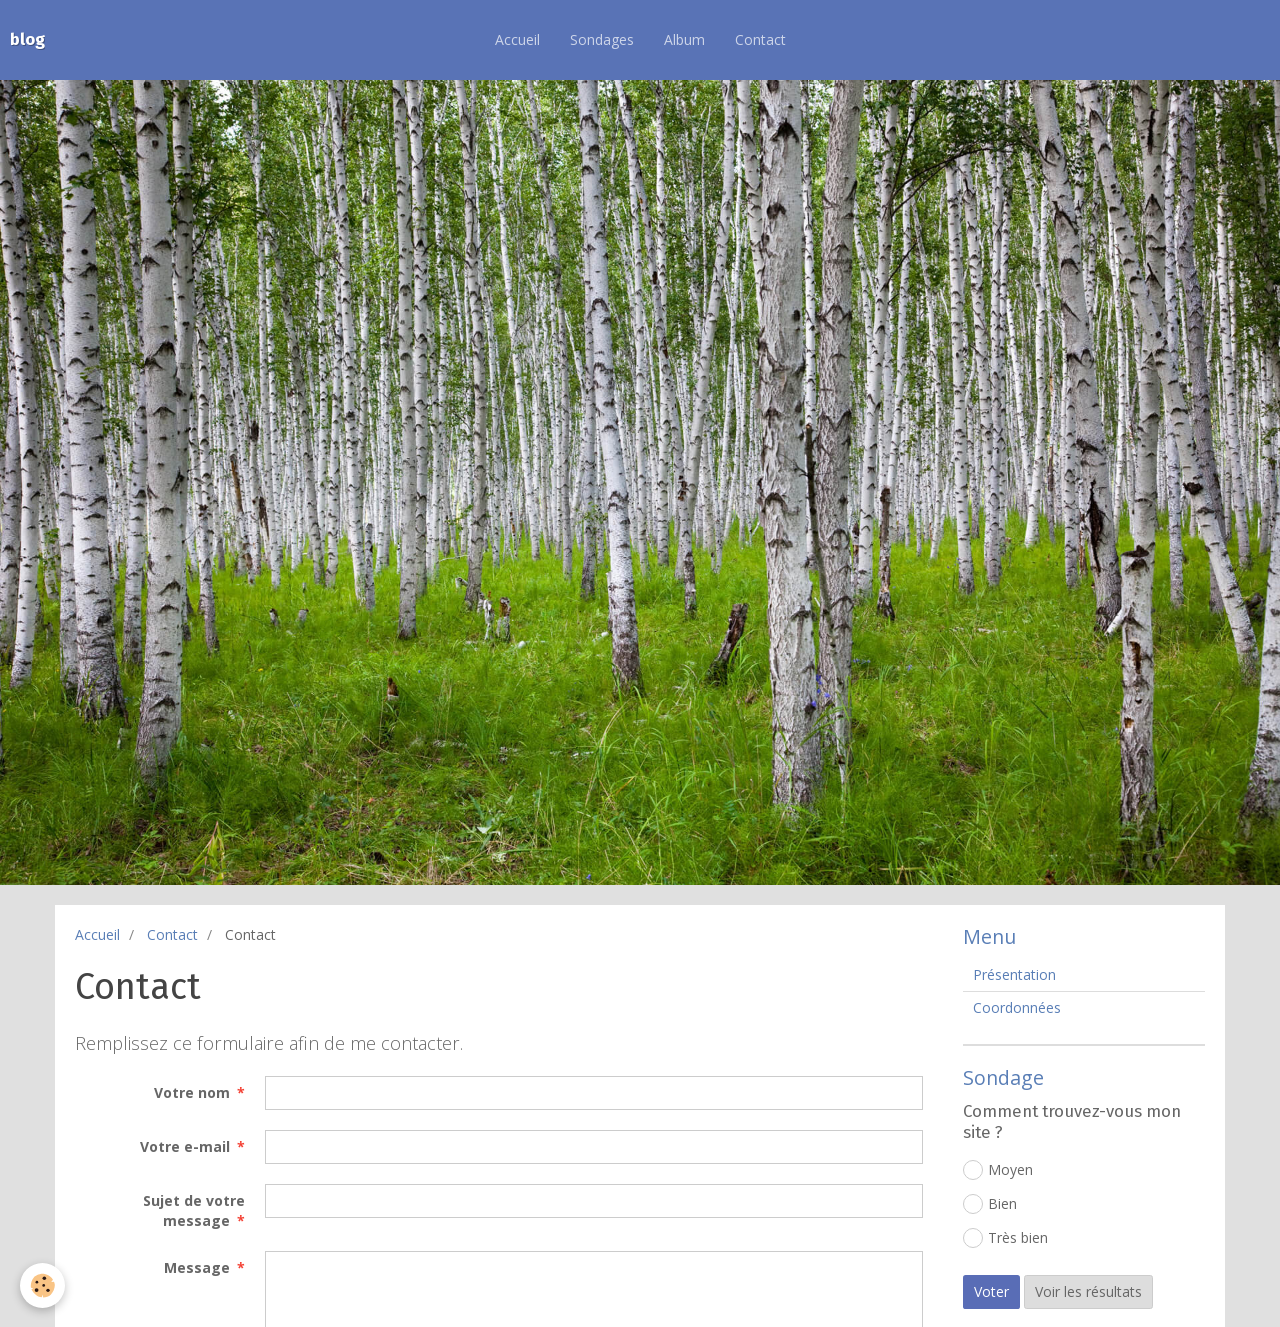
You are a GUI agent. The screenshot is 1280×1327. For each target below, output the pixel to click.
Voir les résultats (1088, 1291)
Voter (991, 1291)
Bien (990, 1204)
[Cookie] (42, 1285)
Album (684, 39)
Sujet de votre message (194, 1210)
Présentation (1014, 974)
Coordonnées (1017, 1007)
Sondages (602, 39)
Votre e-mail (185, 1146)
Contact (760, 39)
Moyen (998, 1170)
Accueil (517, 39)
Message (197, 1267)
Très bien (1005, 1238)
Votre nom (192, 1092)
